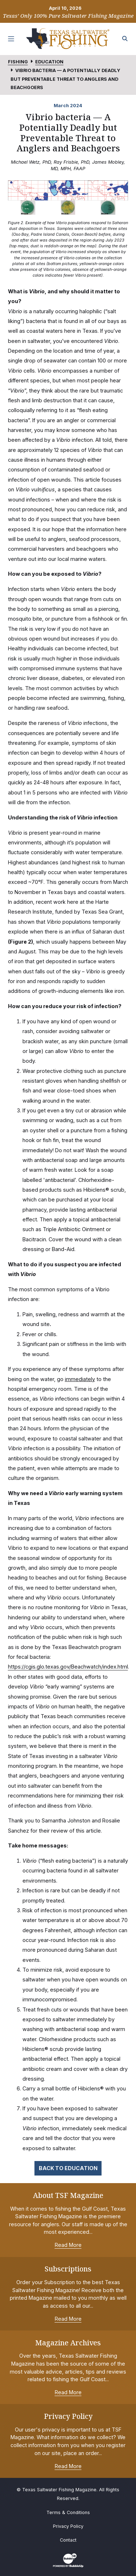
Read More (68, 2245)
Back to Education (68, 2168)
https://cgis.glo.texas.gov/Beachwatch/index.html (68, 1667)
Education (49, 61)
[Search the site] (125, 39)
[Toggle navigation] (11, 39)
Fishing (18, 61)
